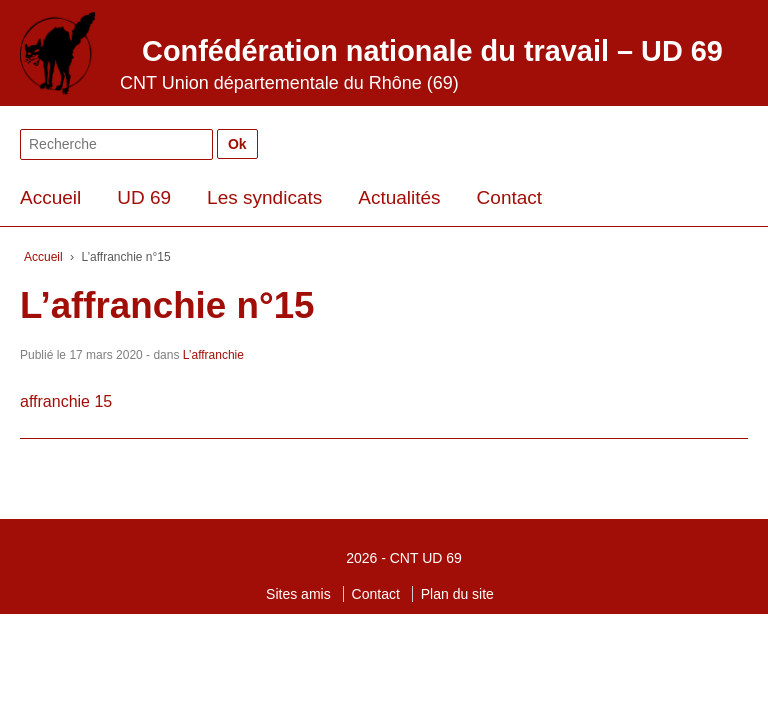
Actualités (399, 197)
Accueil (50, 197)
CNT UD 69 (426, 558)
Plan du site (457, 594)
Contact (509, 197)
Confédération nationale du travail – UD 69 (432, 51)
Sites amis (298, 594)
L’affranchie (213, 355)
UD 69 (144, 197)
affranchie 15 (66, 401)
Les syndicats (264, 197)
